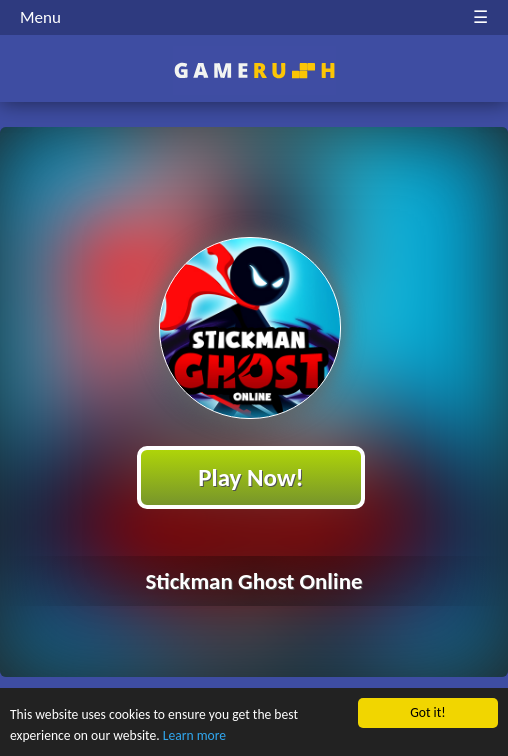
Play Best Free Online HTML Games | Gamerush (254, 70)
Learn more (194, 735)
